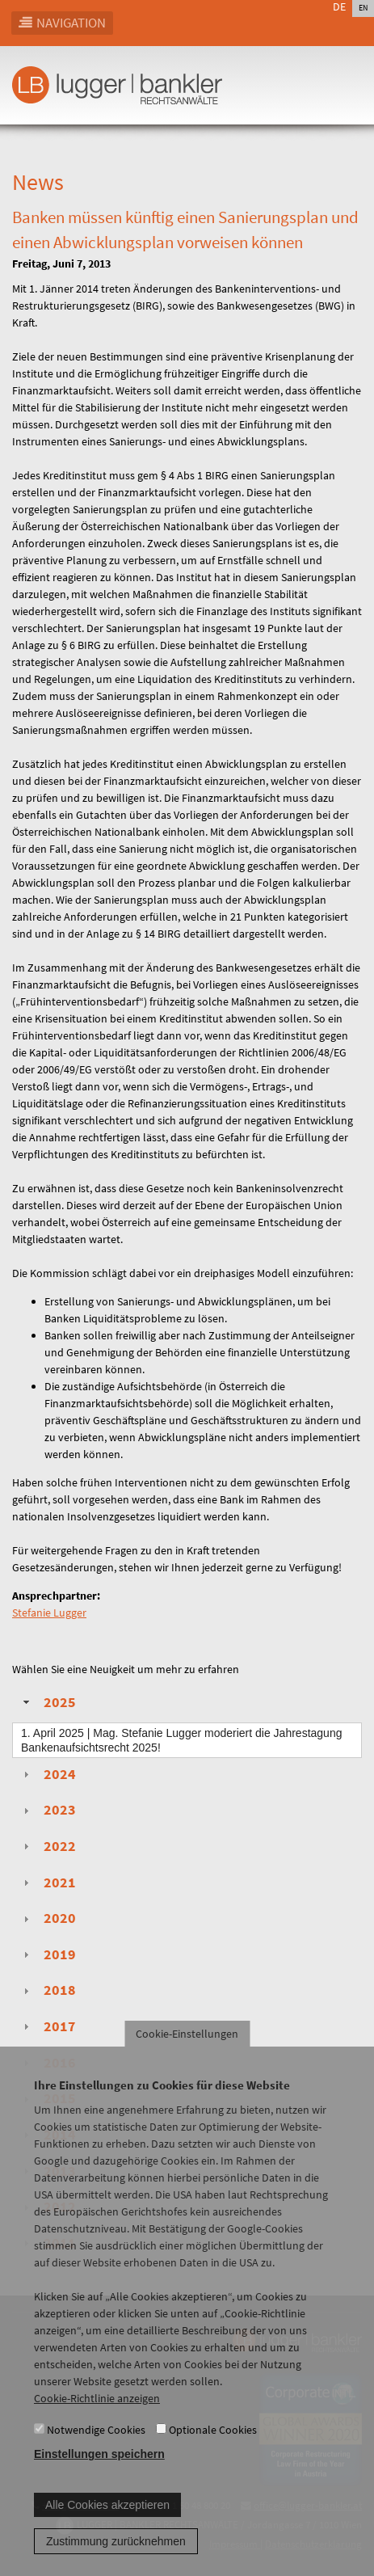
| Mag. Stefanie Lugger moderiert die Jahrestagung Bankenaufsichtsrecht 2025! (181, 1740)
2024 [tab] (47, 1774)
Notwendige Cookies (96, 2453)
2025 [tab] (47, 1702)
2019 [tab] (47, 1954)
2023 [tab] (47, 1810)
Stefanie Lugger (49, 1612)
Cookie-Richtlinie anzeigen (97, 2421)
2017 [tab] (47, 2026)
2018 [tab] (47, 1990)
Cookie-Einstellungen (187, 2057)
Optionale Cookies (213, 2453)
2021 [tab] (47, 1882)
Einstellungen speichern (99, 2477)
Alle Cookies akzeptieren (107, 2528)
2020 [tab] (47, 1918)
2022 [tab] (47, 1846)
